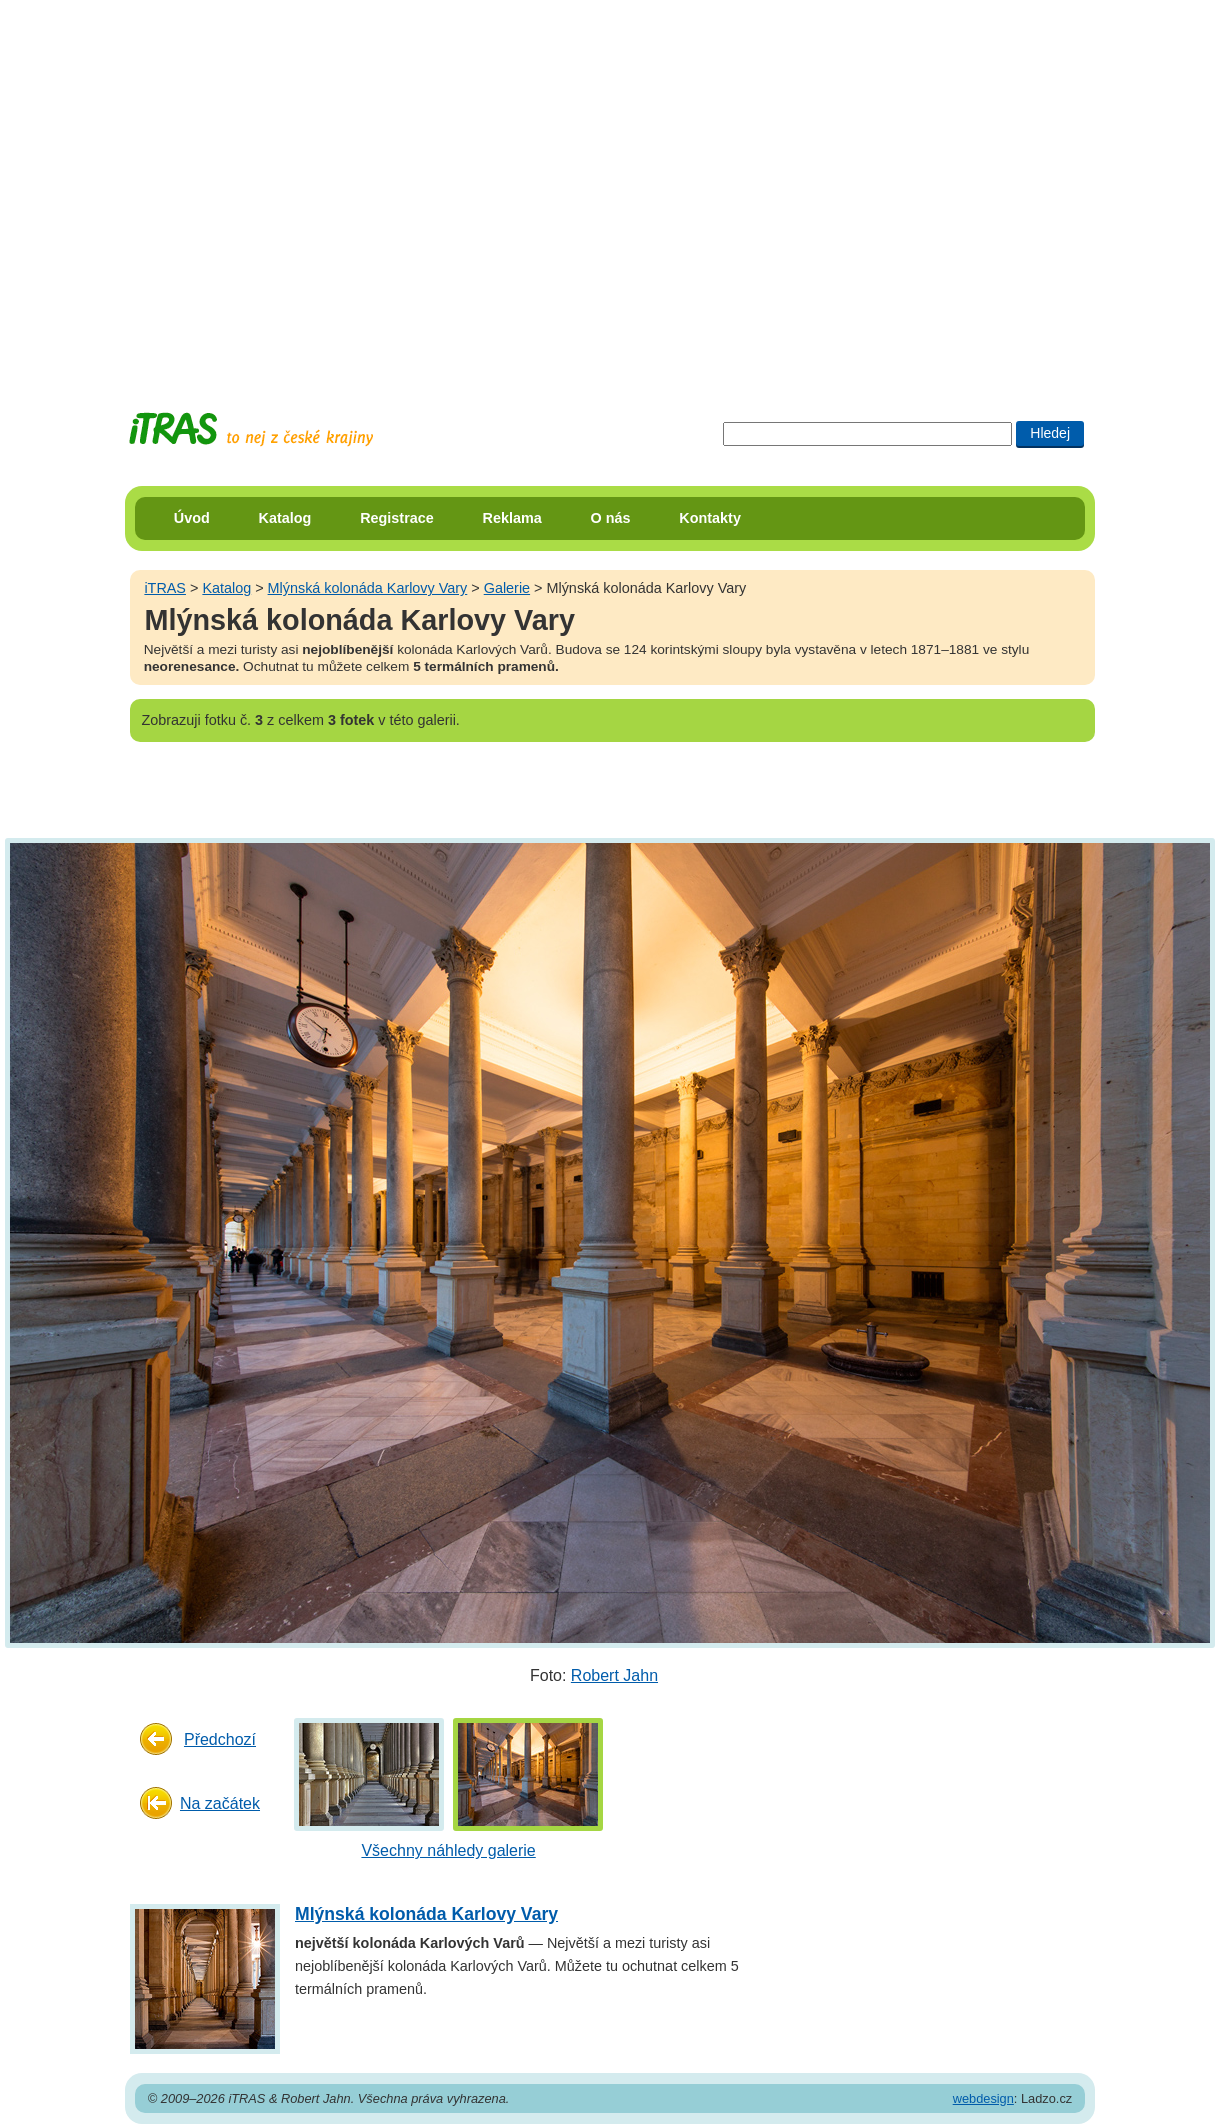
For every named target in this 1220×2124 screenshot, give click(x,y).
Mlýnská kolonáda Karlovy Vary (368, 588)
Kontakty (710, 518)
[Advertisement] (187, 187)
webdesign (983, 2098)
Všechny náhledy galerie (448, 1850)
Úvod (192, 518)
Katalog (285, 518)
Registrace (397, 518)
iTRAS (165, 588)
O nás (611, 518)
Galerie (507, 588)
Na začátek (220, 1803)
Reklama (512, 518)
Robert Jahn (614, 1675)
